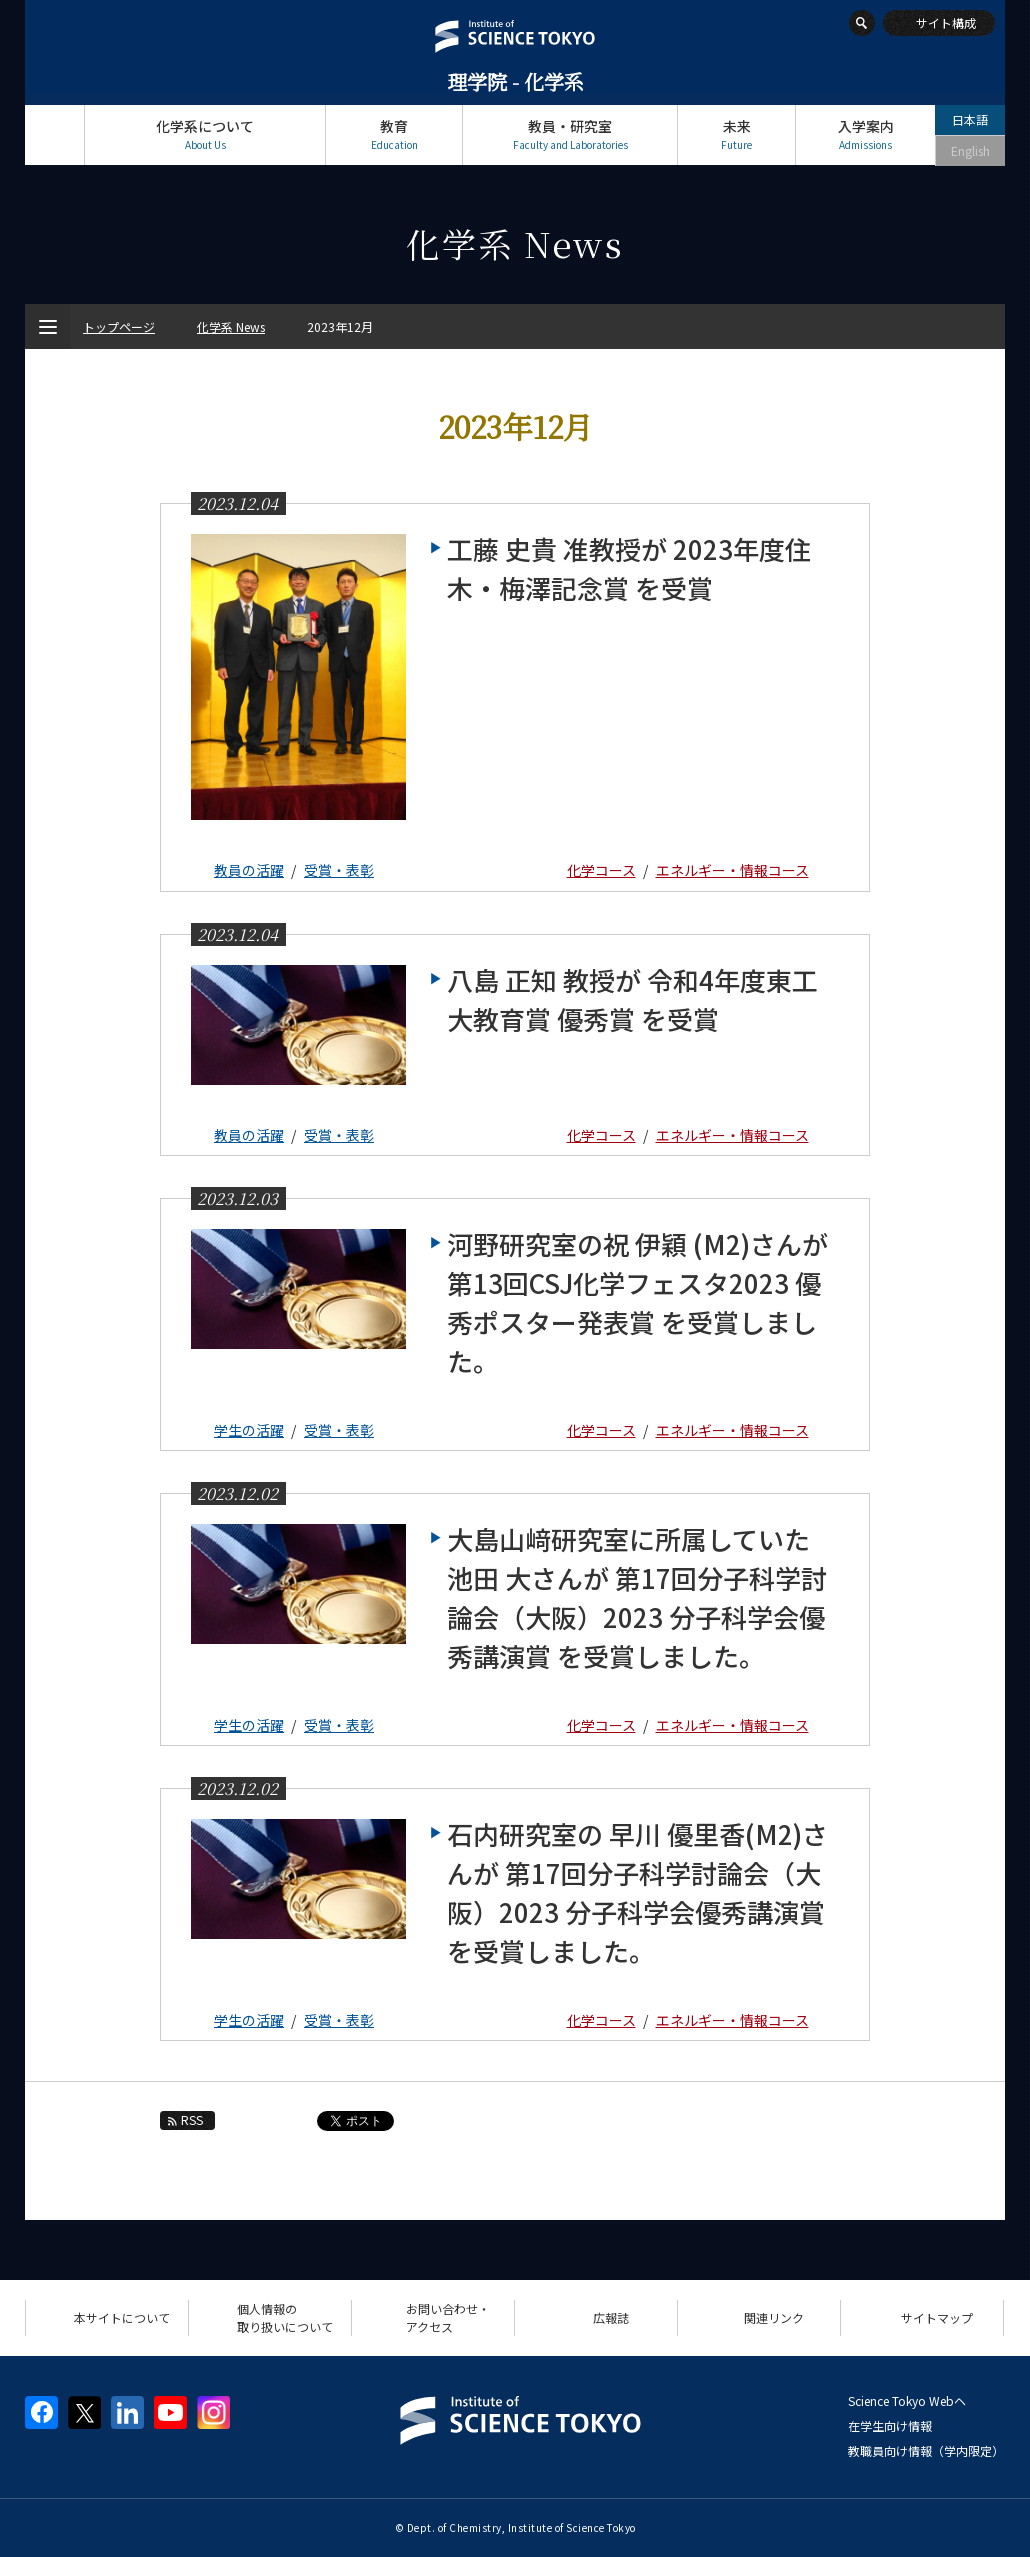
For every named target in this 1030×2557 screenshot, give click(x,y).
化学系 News (231, 326)
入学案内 (865, 134)
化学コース (601, 870)
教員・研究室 (570, 134)
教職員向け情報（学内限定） (926, 2450)
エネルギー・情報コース (732, 870)
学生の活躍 (249, 1430)
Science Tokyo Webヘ (907, 2400)
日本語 (970, 119)
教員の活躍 (249, 870)
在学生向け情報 (890, 2425)
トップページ (54, 134)
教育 (394, 134)
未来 (736, 134)
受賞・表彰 (339, 870)
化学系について (205, 134)
